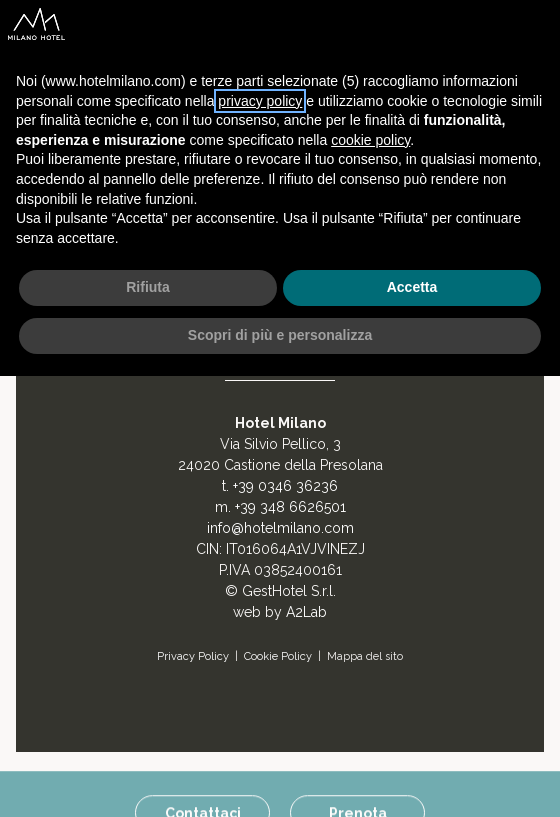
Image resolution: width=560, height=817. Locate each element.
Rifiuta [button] (148, 287)
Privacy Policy (193, 656)
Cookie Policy (278, 656)
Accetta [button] (412, 287)
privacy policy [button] (260, 101)
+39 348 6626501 (290, 507)
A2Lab (306, 612)
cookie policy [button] (370, 140)
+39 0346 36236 (285, 486)
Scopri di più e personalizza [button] (280, 335)
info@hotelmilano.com (280, 528)
